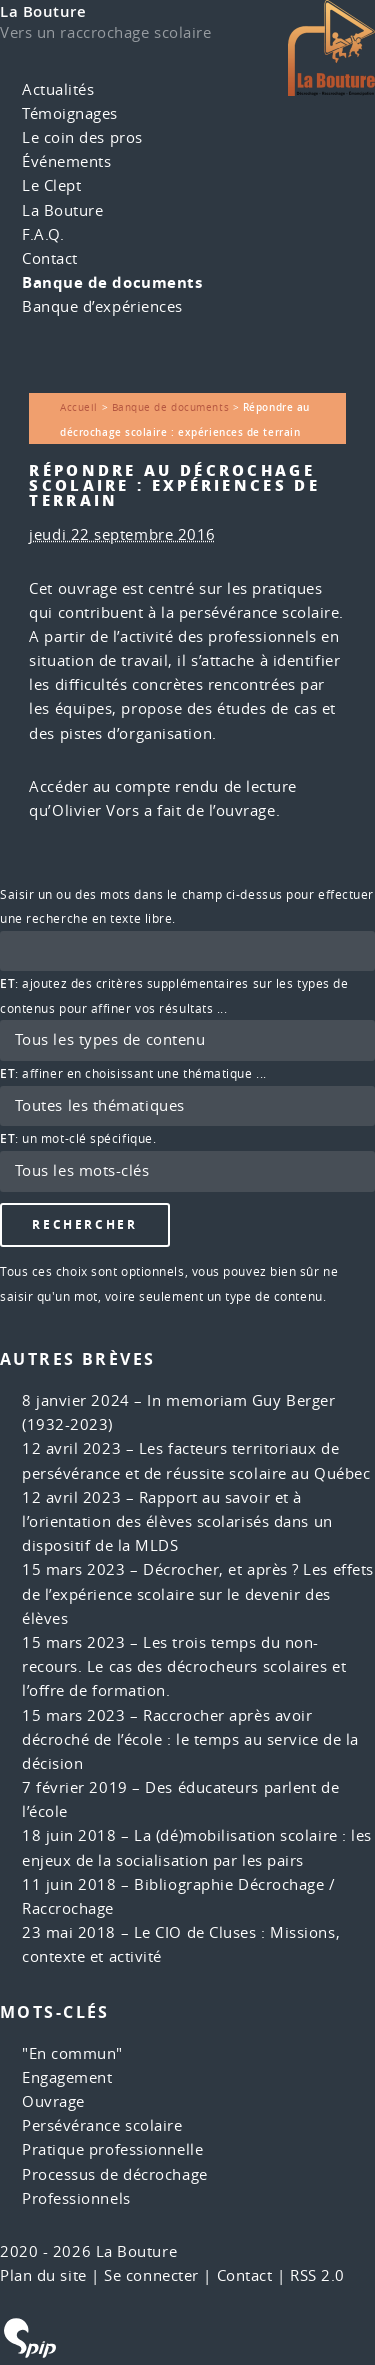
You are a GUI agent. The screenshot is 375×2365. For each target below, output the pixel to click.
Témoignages (70, 113)
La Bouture (43, 11)
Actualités (58, 89)
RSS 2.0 (317, 2275)
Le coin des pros (82, 137)
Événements (67, 161)
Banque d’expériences (102, 306)
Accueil (79, 407)
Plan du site (43, 2275)
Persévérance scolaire (102, 2125)
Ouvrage (53, 2101)
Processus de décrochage (115, 2174)
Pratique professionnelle (112, 2149)
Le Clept (51, 185)
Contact (50, 258)
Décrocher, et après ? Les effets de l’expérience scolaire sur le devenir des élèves (198, 1593)
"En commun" (72, 2053)
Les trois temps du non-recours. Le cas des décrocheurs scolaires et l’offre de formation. (184, 1666)
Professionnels (76, 2198)
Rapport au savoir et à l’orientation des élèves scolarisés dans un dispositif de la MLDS (177, 1521)
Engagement (67, 2077)
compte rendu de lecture (206, 786)
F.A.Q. (43, 234)
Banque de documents (112, 282)
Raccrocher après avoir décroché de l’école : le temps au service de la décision (190, 1739)
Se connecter (151, 2275)
